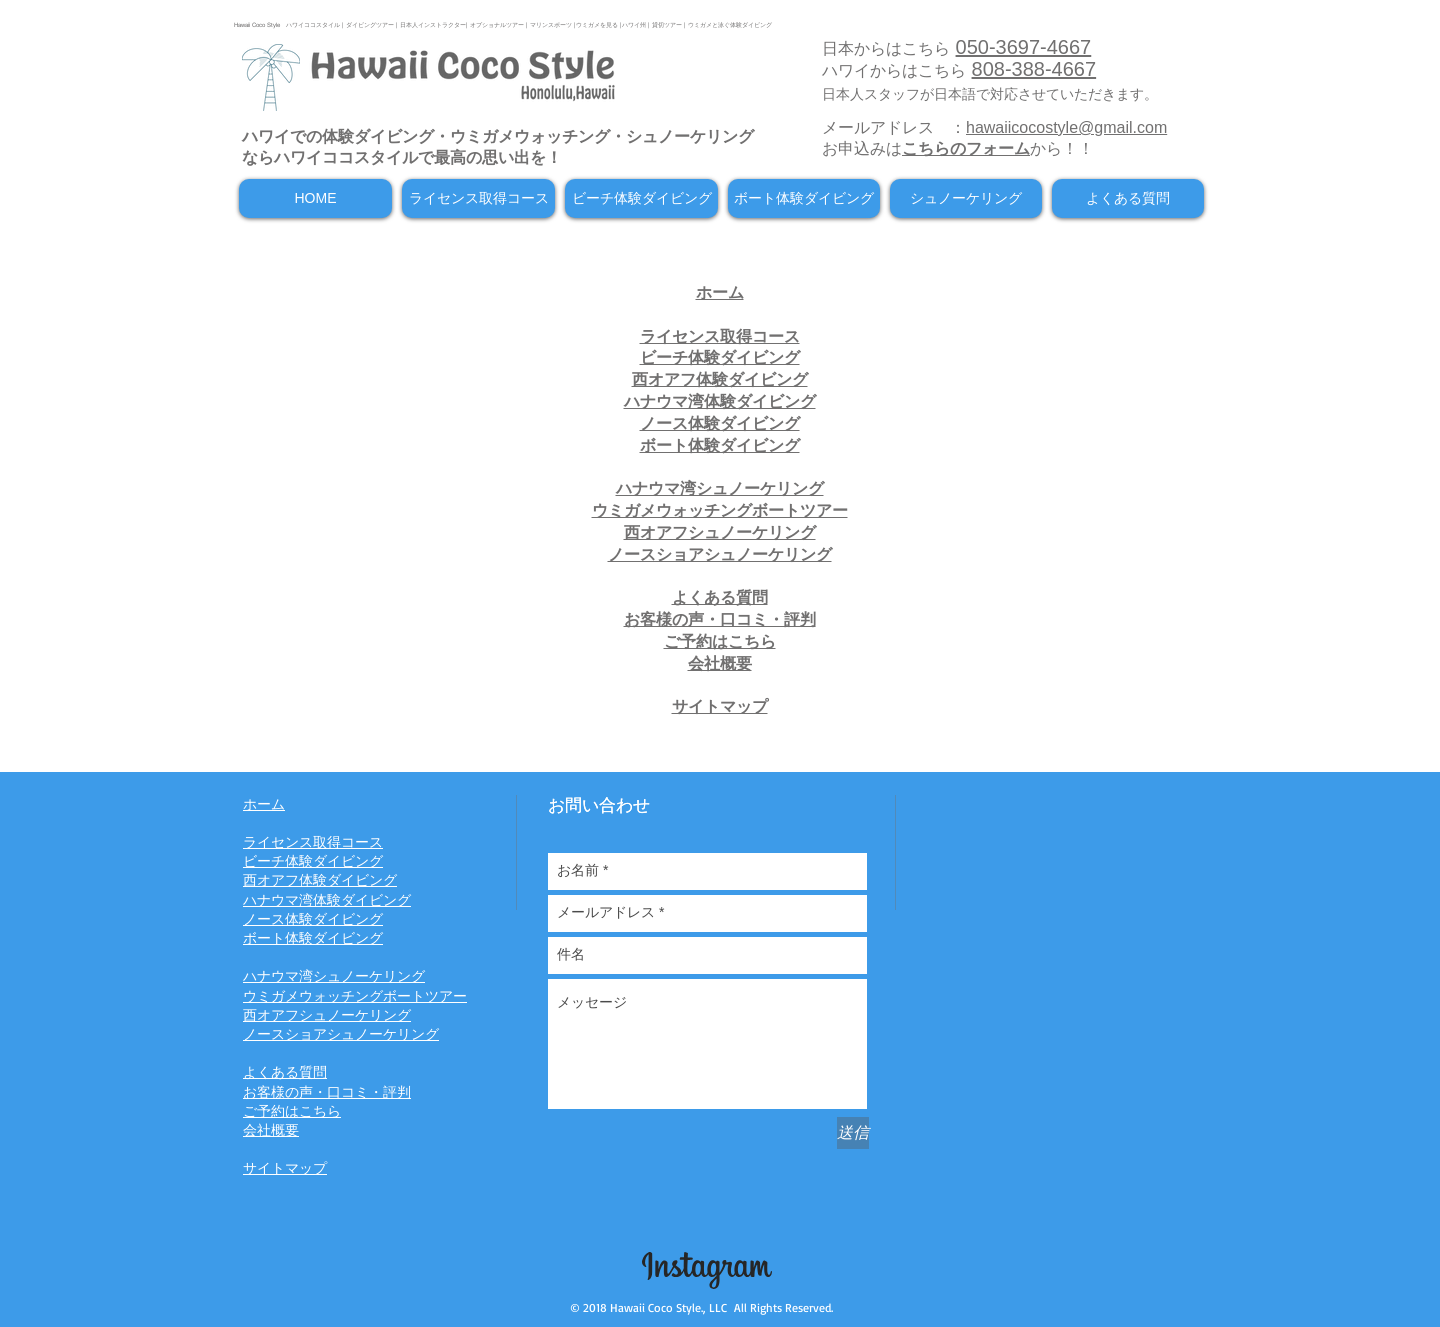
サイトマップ (720, 706)
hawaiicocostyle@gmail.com (1066, 127)
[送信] (853, 1133)
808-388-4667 (1034, 69)
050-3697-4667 (1024, 47)
